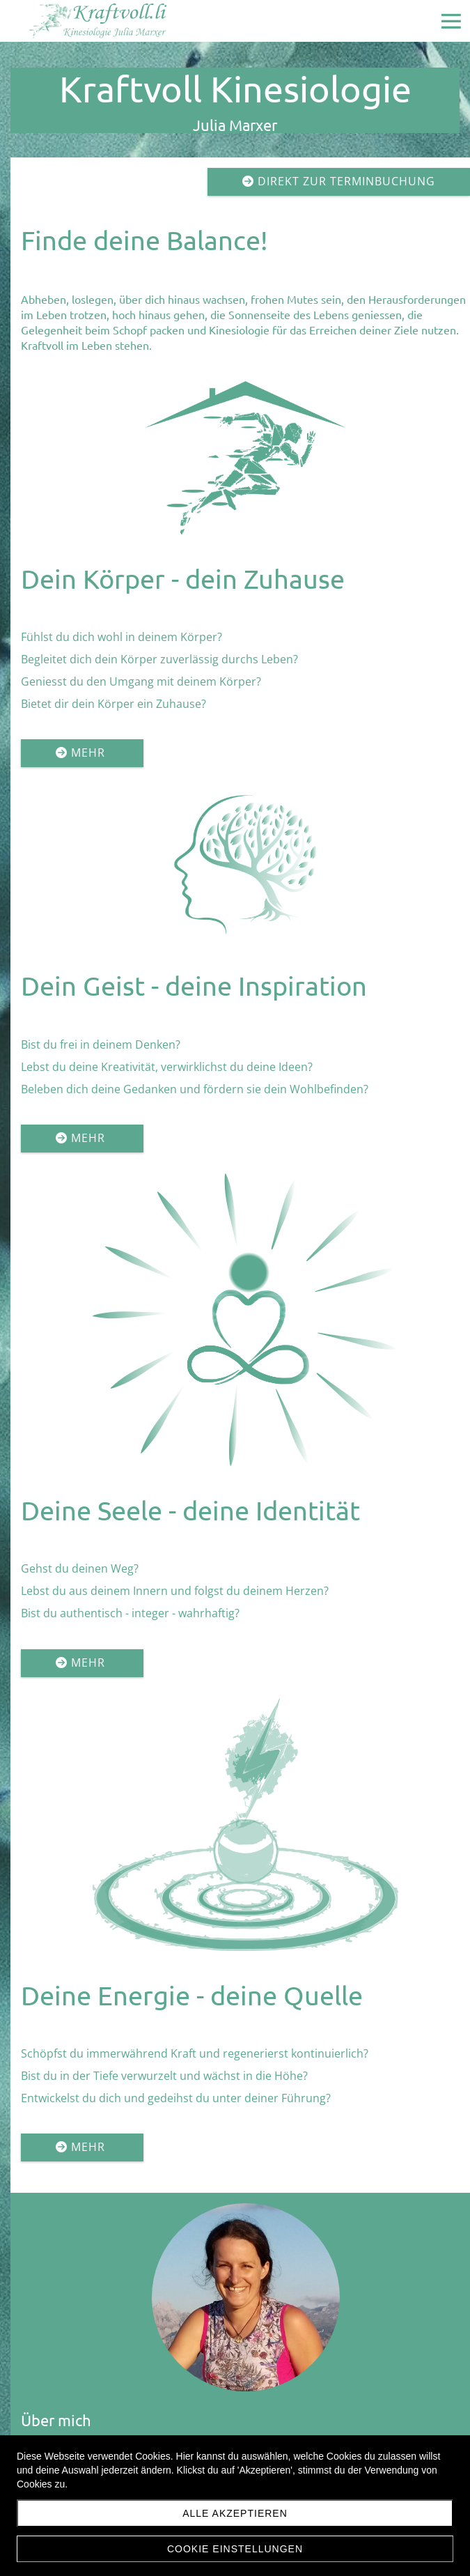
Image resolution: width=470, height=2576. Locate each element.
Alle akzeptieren (235, 2513)
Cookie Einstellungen (235, 2548)
